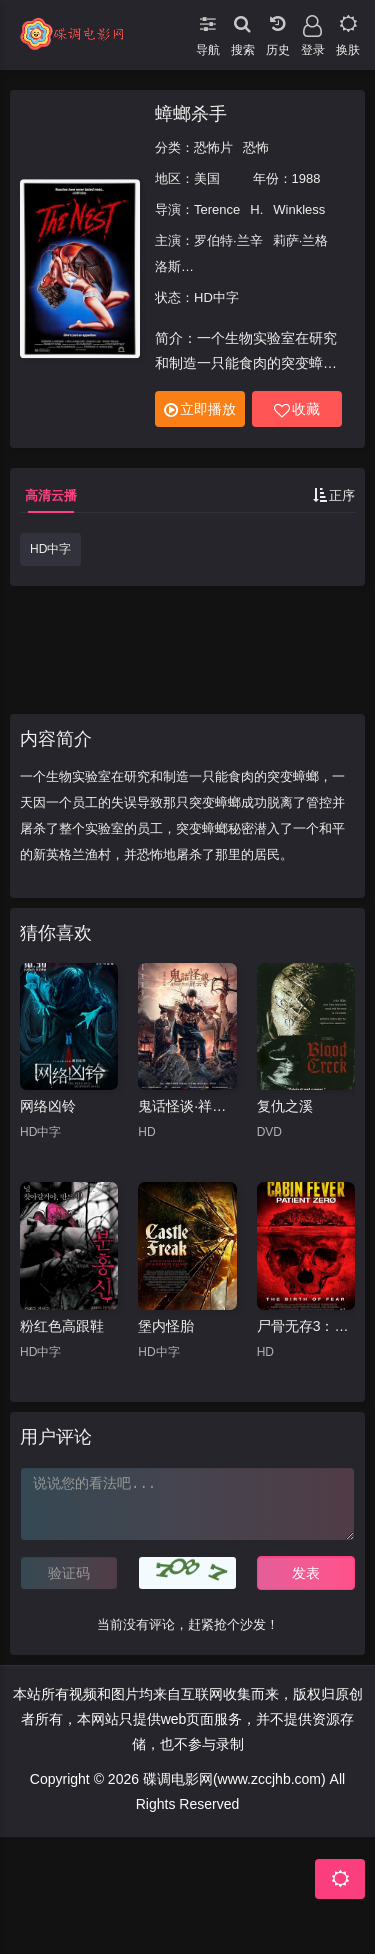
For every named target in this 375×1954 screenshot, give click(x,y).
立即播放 (200, 409)
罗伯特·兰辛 (228, 240)
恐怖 (256, 147)
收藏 (297, 409)
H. (256, 209)
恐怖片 (213, 147)
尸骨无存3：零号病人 (306, 1326)
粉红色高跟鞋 (62, 1326)
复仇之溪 (285, 1106)
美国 (207, 178)
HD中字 (50, 549)
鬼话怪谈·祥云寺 (187, 1106)
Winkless (299, 209)
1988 (306, 178)
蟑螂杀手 (191, 114)
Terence (217, 209)
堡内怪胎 (166, 1326)
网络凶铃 (48, 1106)
